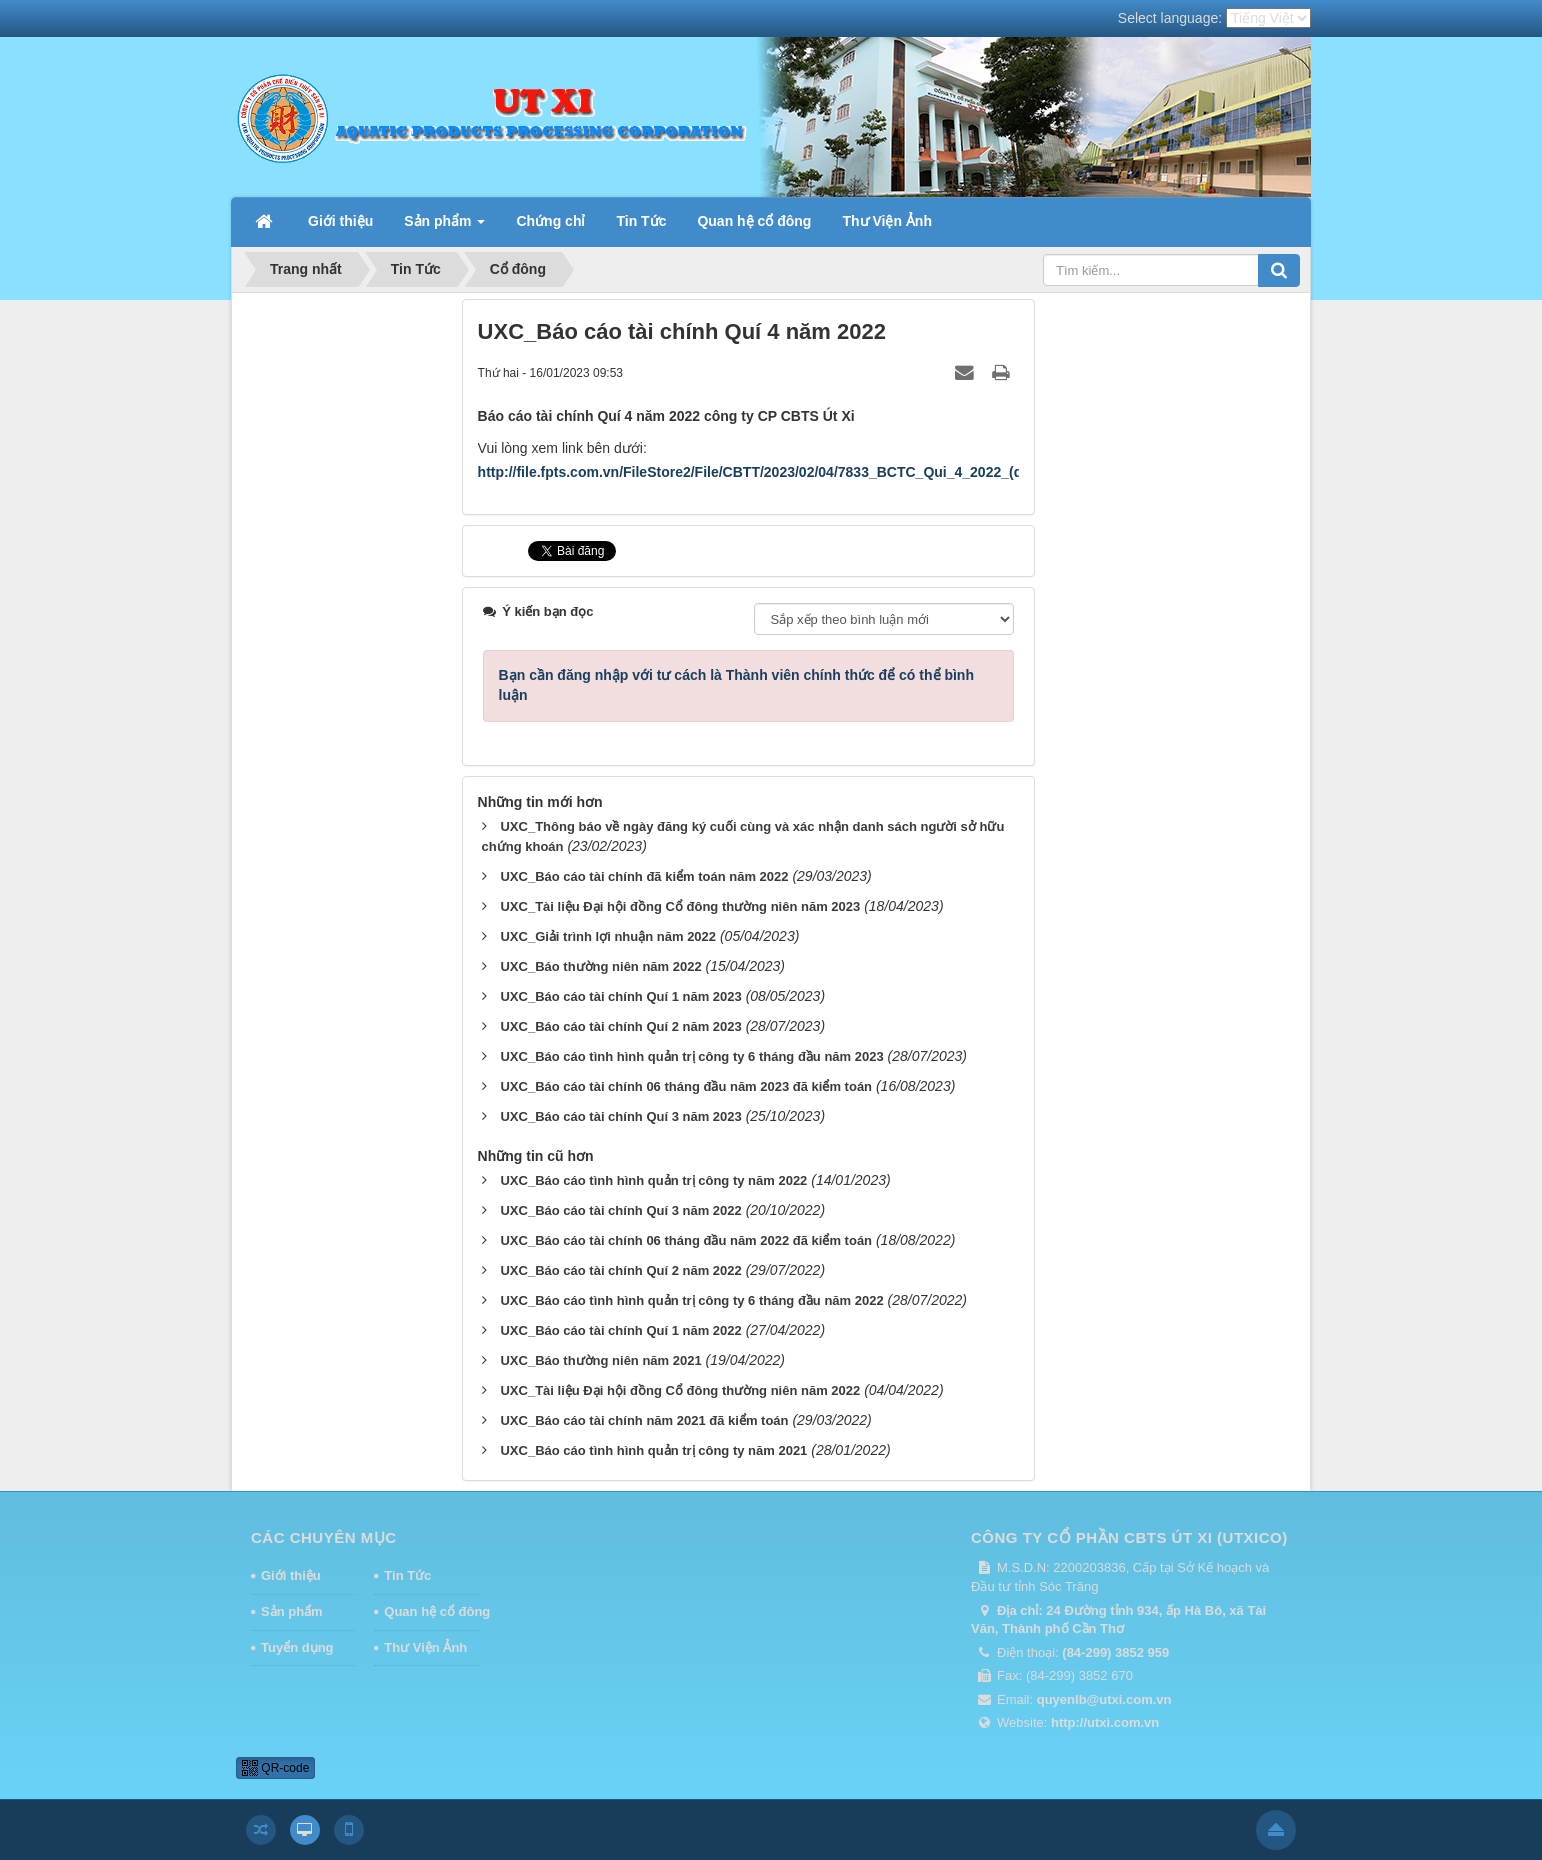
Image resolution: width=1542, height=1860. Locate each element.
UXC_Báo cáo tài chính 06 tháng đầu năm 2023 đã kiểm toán (686, 1086)
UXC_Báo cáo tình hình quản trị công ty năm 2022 (653, 1180)
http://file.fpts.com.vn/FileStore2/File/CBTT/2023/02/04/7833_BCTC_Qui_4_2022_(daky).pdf (777, 472)
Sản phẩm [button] (444, 227)
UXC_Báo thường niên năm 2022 (600, 966)
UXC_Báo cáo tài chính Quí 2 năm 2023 (620, 1026)
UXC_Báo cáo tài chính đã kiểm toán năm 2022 (644, 876)
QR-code (275, 1768)
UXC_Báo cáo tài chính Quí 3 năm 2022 (620, 1210)
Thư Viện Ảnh (425, 1647)
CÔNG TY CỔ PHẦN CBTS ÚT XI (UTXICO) (1129, 1537)
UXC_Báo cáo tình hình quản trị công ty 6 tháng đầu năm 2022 (691, 1300)
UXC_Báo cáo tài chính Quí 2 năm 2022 (620, 1270)
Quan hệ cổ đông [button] (754, 221)
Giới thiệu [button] (340, 221)
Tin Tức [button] (641, 221)
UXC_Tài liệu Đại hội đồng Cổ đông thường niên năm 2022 (680, 1390)
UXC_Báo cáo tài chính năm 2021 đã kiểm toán (644, 1420)
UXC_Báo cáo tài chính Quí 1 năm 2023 (620, 996)
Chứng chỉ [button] (550, 221)
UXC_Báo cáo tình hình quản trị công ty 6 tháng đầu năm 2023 (691, 1056)
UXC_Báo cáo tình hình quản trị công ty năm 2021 (653, 1450)
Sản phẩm (292, 1611)
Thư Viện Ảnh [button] (887, 221)
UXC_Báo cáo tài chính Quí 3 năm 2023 (620, 1116)
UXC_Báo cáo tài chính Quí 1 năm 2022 (620, 1330)
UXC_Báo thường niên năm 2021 (600, 1360)
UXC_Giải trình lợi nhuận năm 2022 (608, 936)
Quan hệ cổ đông (432, 1611)
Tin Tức (407, 1575)
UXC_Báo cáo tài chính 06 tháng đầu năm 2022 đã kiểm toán (686, 1240)
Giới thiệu (291, 1575)
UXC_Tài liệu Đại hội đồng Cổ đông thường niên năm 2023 (680, 906)
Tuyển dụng (297, 1647)
